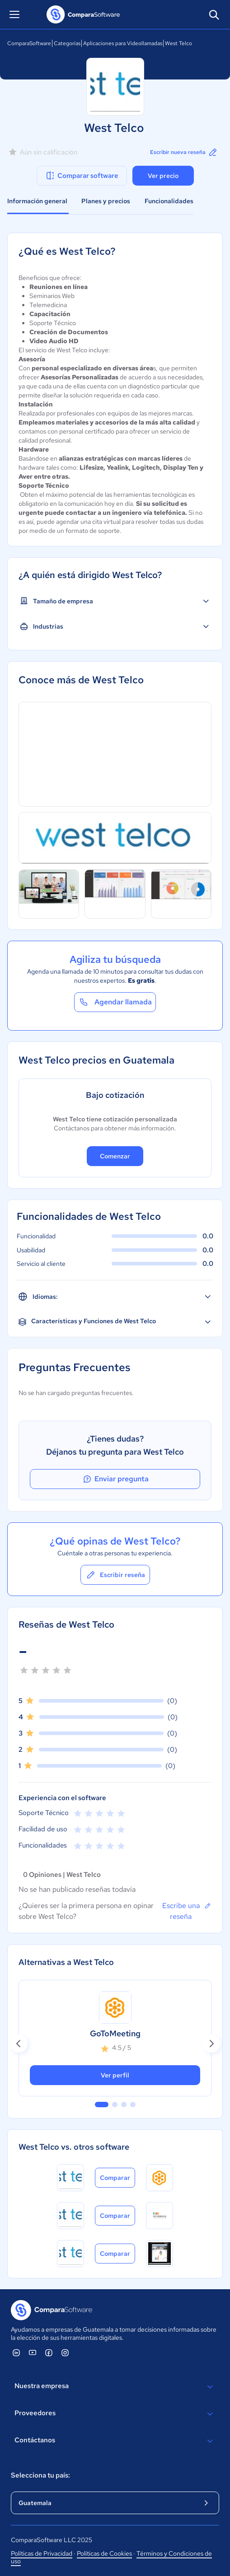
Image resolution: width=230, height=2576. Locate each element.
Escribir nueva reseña (184, 152)
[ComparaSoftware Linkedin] (16, 2352)
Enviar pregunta (115, 1479)
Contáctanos (115, 2441)
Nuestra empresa (115, 2386)
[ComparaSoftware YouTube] (32, 2352)
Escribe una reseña (186, 1910)
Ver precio (163, 176)
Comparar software (81, 175)
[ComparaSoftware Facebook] (48, 2352)
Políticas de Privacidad (41, 2553)
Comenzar (115, 1156)
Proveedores (115, 2413)
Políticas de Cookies (104, 2553)
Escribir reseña (115, 1574)
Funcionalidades (169, 201)
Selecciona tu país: (40, 2475)
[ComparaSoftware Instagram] (65, 2352)
